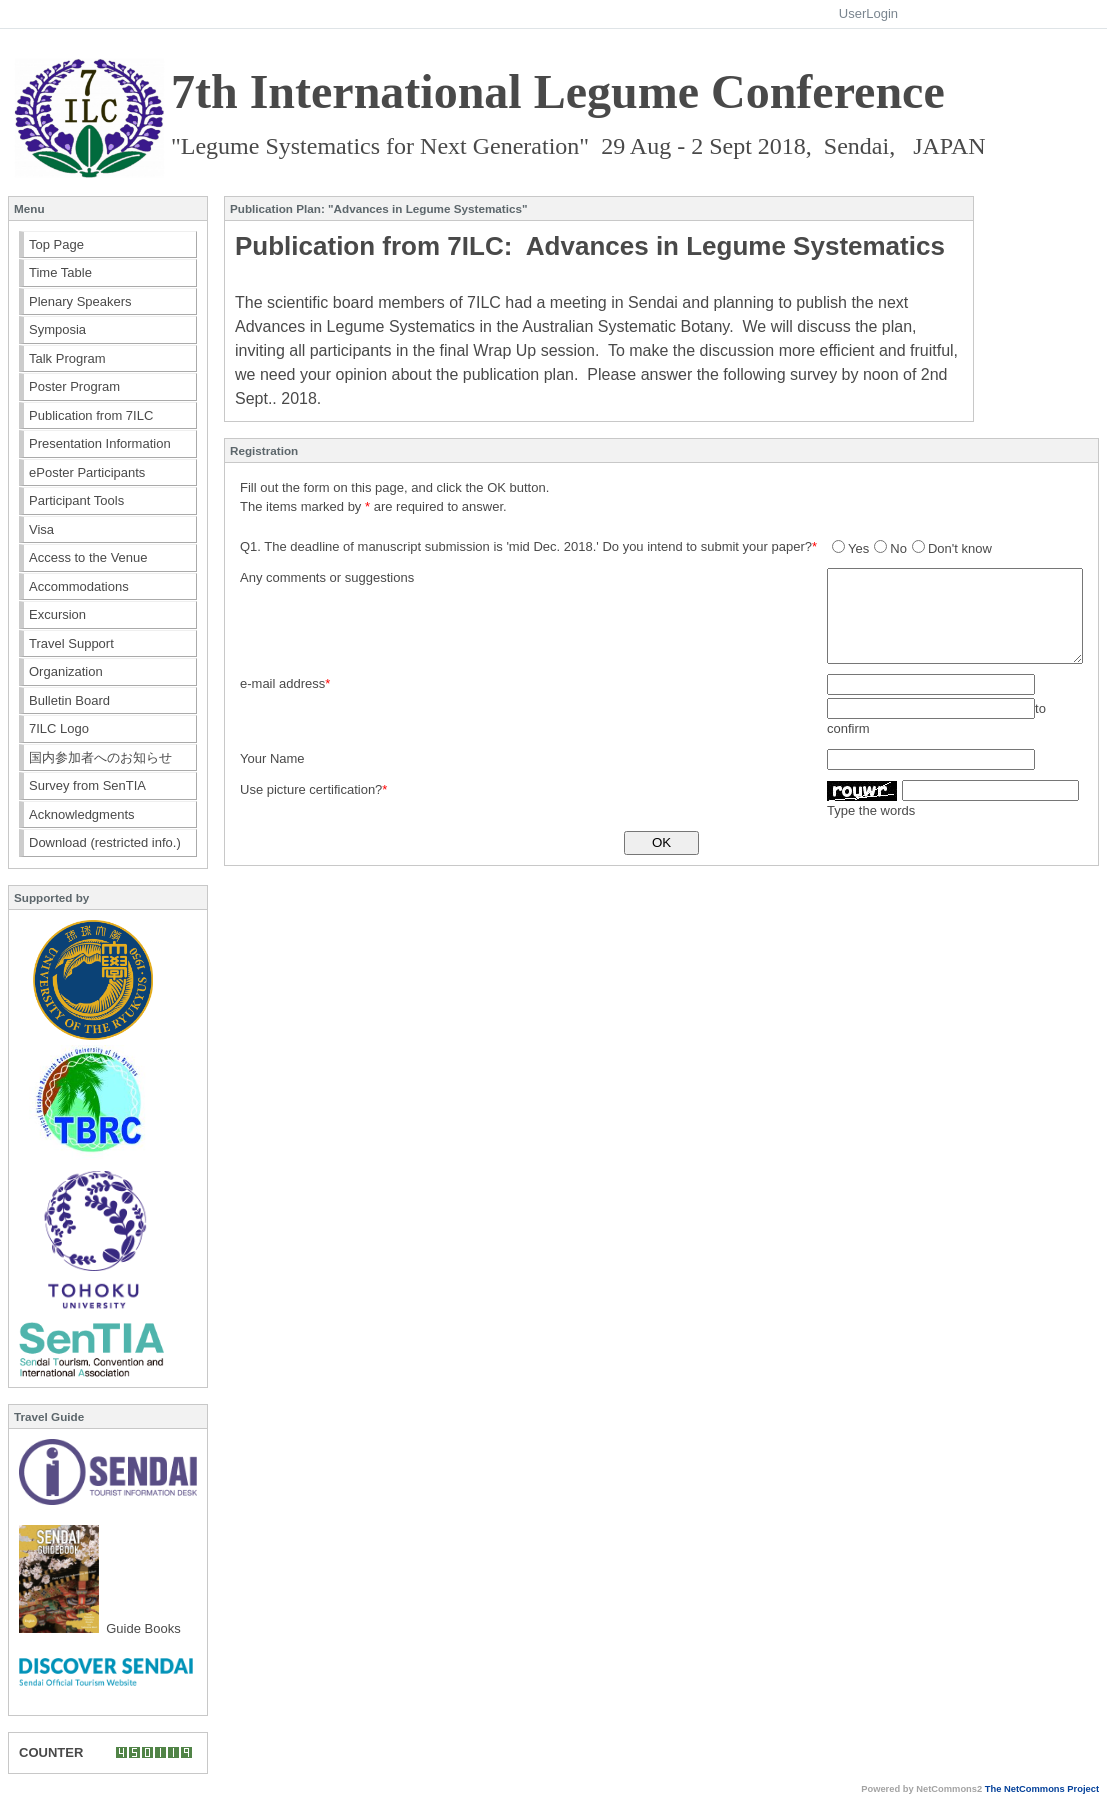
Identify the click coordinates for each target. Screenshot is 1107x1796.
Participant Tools (76, 500)
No (890, 548)
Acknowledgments (82, 814)
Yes (850, 548)
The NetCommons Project (1042, 1789)
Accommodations (79, 586)
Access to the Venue (88, 557)
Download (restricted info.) (105, 842)
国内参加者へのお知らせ (100, 757)
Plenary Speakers (80, 301)
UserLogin (868, 13)
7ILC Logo (59, 728)
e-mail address (282, 683)
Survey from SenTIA (87, 785)
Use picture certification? (311, 789)
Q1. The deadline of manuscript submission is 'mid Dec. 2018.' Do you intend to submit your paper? (526, 546)
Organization (66, 671)
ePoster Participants (87, 472)
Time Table (60, 272)
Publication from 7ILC (91, 415)
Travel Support (71, 643)
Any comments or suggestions (327, 577)
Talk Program (67, 358)
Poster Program (74, 386)
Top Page (56, 244)
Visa (41, 529)
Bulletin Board (69, 700)
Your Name (272, 758)
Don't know (952, 548)
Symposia (57, 329)
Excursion (57, 614)
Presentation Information (100, 443)
